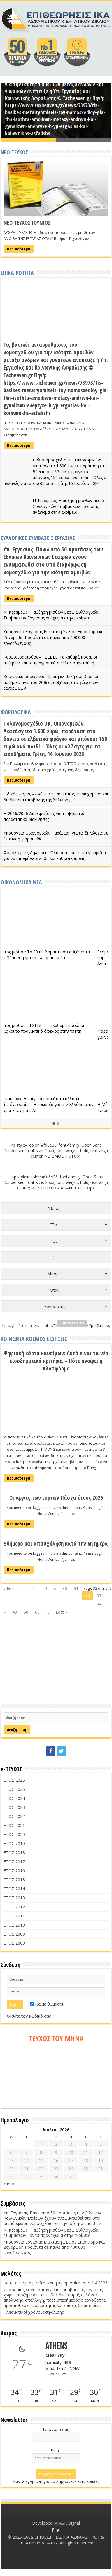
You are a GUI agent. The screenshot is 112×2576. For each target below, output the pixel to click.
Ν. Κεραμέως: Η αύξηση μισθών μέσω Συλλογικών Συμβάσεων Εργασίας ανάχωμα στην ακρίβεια (68, 506)
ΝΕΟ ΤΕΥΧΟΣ (14, 152)
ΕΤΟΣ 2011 (14, 1916)
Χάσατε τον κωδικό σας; (29, 2016)
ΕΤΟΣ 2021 (14, 1825)
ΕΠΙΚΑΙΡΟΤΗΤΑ (17, 273)
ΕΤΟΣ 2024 (14, 1798)
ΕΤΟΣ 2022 (14, 1816)
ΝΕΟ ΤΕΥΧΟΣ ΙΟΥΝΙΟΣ (27, 223)
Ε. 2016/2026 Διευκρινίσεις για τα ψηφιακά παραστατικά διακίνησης (44, 816)
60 (37, 1612)
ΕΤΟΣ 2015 (14, 1879)
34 (99, 1604)
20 (44, 1588)
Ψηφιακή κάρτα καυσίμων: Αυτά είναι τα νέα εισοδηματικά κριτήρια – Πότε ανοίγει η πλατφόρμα (56, 1360)
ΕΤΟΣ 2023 (14, 1807)
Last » (61, 1612)
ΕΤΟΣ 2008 (14, 1943)
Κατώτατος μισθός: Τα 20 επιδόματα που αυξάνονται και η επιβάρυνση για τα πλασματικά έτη (54, 954)
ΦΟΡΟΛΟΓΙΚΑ (16, 712)
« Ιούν (9, 2184)
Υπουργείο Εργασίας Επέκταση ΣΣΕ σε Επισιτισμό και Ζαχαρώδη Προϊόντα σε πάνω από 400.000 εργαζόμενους (54, 637)
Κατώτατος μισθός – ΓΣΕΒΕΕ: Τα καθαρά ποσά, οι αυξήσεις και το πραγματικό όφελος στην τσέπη (50, 660)
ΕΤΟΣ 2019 (14, 1843)
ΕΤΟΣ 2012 (14, 1907)
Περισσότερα (18, 249)
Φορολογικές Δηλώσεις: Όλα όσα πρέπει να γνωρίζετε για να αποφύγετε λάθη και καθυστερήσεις (55, 855)
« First (9, 1588)
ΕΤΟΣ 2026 (14, 1780)
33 (99, 1595)
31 (76, 1588)
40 (14, 1612)
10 (33, 1588)
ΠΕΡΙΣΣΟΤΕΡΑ (73, 1323)
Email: (56, 2450)
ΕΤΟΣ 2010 (14, 1925)
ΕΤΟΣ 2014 (14, 1888)
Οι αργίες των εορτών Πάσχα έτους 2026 (56, 1498)
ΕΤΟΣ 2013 (14, 1898)
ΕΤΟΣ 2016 (14, 1870)
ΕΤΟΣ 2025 (14, 1789)
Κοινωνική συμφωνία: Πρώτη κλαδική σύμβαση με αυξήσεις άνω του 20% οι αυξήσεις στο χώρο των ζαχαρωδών (51, 682)
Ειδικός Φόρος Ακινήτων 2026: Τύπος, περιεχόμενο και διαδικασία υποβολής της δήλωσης (56, 796)
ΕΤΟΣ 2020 (14, 1834)
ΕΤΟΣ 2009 (14, 1934)
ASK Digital (69, 2523)
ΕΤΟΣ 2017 (14, 1861)
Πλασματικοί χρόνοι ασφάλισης (34, 2312)
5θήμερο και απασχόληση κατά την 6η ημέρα (56, 1543)
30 (64, 1588)
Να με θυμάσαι (46, 2004)
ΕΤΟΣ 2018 (14, 1852)
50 (26, 1612)
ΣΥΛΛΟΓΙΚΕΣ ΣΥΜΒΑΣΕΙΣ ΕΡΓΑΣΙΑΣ (38, 538)
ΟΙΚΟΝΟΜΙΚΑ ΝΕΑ (21, 882)
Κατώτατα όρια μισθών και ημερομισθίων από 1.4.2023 (55, 2283)
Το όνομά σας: (56, 2429)
